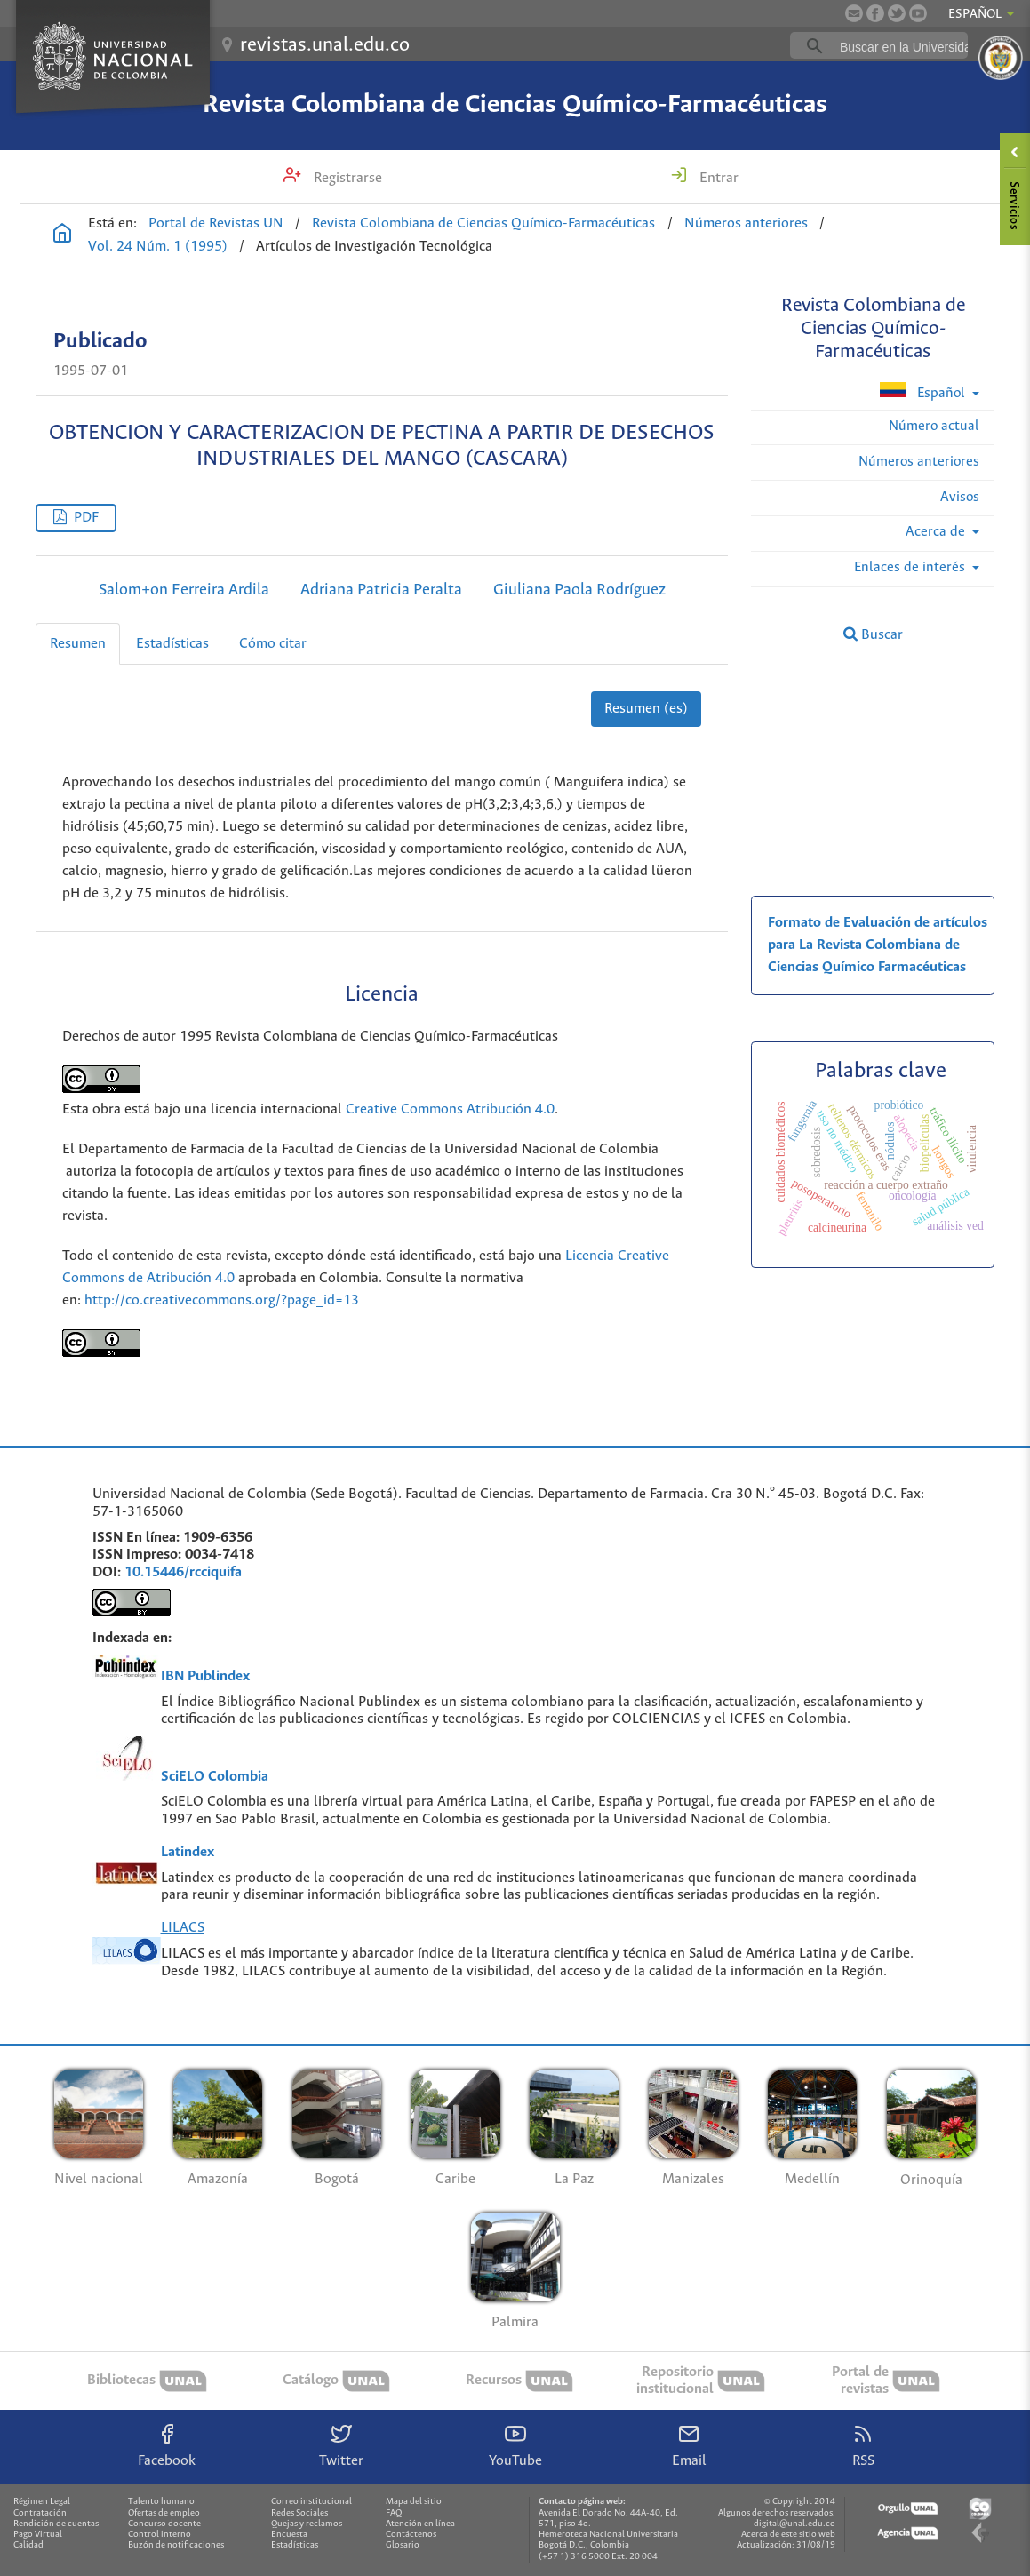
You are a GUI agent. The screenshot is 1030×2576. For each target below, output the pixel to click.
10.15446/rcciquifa (183, 1572)
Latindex (187, 1852)
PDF (86, 517)
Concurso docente (164, 2524)
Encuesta (289, 2535)
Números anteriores (746, 223)
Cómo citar (273, 643)
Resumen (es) (646, 708)
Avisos (959, 497)
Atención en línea (420, 2524)
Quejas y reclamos (306, 2524)
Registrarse (346, 178)
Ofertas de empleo (164, 2513)
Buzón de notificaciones (176, 2545)
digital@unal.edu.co (794, 2524)
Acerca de (937, 531)
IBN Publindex (205, 1676)
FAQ (394, 2513)
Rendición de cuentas (56, 2524)
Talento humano (161, 2502)
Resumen (78, 643)
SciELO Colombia (214, 1776)
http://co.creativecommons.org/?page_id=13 (221, 1300)
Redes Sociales (299, 2513)
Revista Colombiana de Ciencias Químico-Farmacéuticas (515, 105)
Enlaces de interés (911, 567)
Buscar (873, 634)
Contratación (40, 2513)
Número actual (934, 426)
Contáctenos (411, 2535)
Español (924, 391)
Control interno (159, 2535)
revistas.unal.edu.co (325, 45)
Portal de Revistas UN (215, 223)
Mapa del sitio (414, 2502)
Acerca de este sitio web (788, 2535)
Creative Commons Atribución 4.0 (450, 1109)
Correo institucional (311, 2502)
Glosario (402, 2545)
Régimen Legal (41, 2502)
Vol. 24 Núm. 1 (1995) (158, 246)
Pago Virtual (37, 2535)
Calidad (28, 2545)
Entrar (717, 178)
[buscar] (906, 46)
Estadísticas (172, 643)
